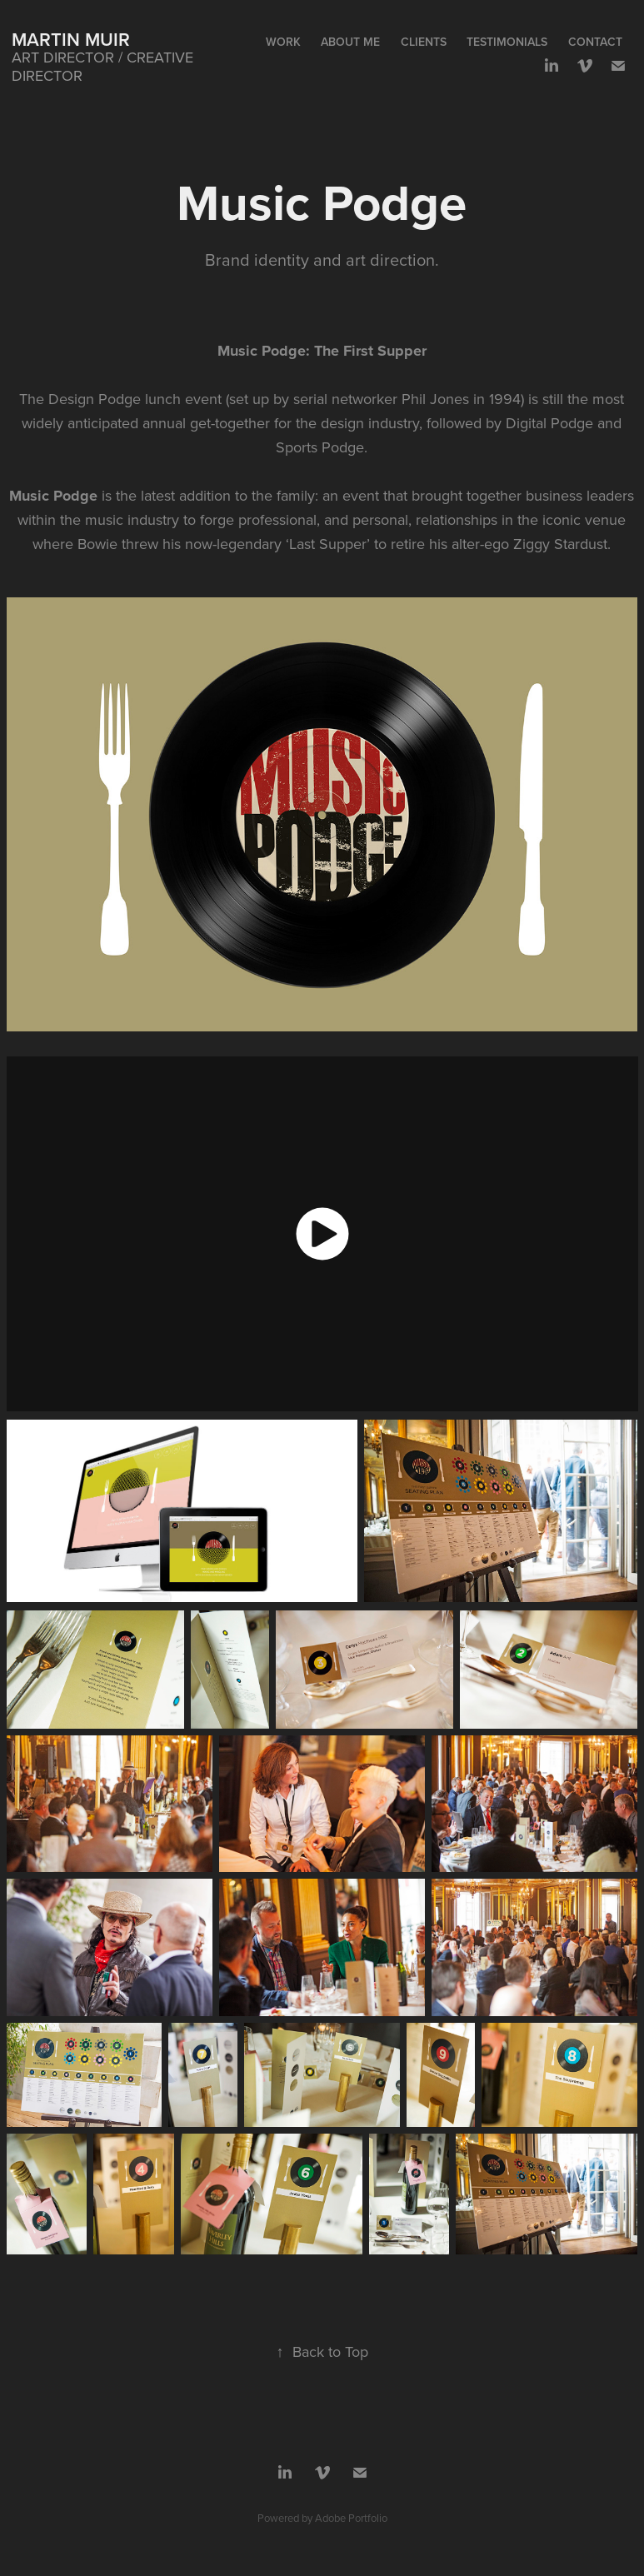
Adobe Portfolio (351, 2517)
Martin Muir (71, 39)
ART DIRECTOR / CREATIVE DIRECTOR (104, 66)
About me (350, 41)
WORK (283, 41)
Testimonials (507, 41)
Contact (595, 41)
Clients (424, 41)
